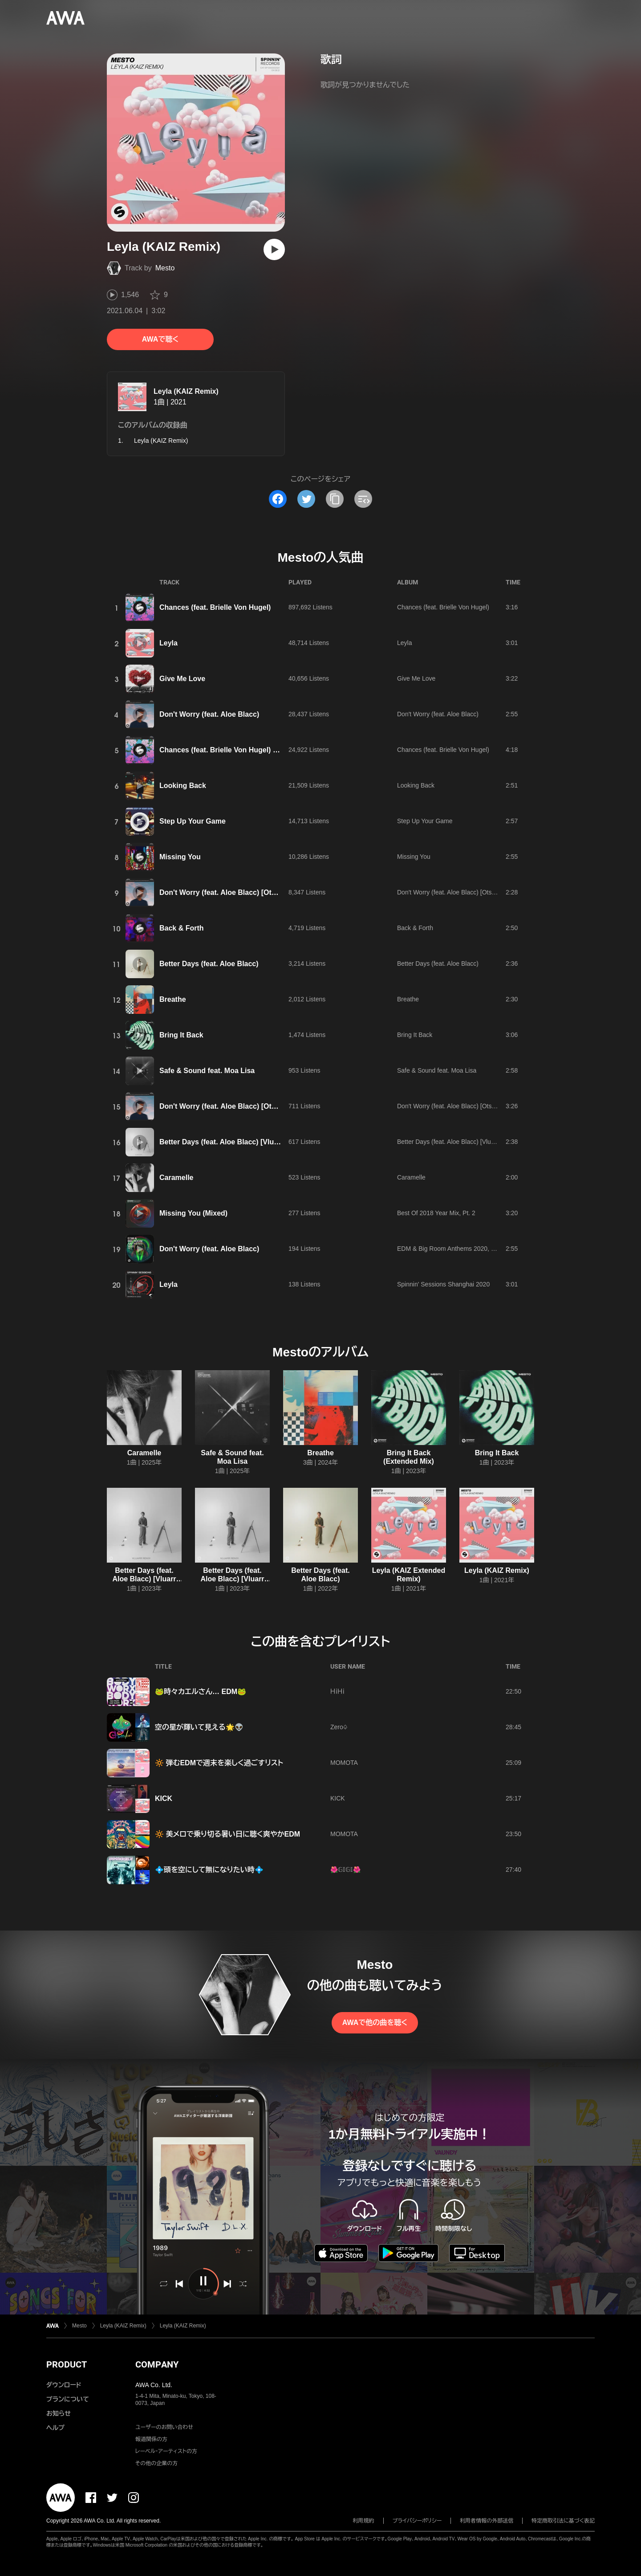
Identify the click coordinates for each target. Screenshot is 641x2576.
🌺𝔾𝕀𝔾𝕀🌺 (345, 1869)
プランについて (67, 2399)
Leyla (168, 643)
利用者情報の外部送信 (486, 2521)
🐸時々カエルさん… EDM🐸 (200, 1691)
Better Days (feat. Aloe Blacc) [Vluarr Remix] (234, 1142)
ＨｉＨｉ (337, 1691)
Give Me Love (182, 678)
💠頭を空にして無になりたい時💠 (209, 1870)
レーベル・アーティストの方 (166, 2451)
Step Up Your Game (192, 821)
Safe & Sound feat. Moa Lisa (207, 1070)
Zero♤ (339, 1727)
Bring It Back (181, 1035)
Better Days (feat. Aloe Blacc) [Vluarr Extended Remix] (144, 1579)
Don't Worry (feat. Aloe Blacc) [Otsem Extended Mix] (247, 1106)
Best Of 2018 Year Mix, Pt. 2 (436, 1213)
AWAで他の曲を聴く (374, 2022)
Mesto (165, 268)
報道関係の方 (151, 2439)
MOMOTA (344, 1762)
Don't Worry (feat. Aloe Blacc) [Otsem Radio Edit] (242, 892)
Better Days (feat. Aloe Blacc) (209, 964)
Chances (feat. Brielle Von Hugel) (215, 607)
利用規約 (363, 2521)
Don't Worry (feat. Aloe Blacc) (209, 714)
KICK (163, 1798)
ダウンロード (63, 2384)
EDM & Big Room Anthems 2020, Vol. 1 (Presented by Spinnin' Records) (497, 1248)
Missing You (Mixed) (193, 1213)
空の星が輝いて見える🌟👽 (199, 1727)
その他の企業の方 (156, 2463)
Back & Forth (181, 928)
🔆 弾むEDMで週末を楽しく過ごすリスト (219, 1763)
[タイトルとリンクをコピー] (335, 499)
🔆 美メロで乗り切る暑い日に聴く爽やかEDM (227, 1834)
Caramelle (176, 1177)
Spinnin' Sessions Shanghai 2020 (443, 1284)
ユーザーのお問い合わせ (164, 2427)
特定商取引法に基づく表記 (563, 2521)
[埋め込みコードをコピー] (363, 499)
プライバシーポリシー (417, 2521)
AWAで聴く (160, 339)
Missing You (180, 857)
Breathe (172, 999)
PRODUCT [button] (66, 2364)
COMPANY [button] (157, 2364)
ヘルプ (55, 2427)
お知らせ (58, 2413)
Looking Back (182, 785)
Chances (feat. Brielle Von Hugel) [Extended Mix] (241, 750)
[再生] (274, 249)
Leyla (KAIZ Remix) (186, 391)
